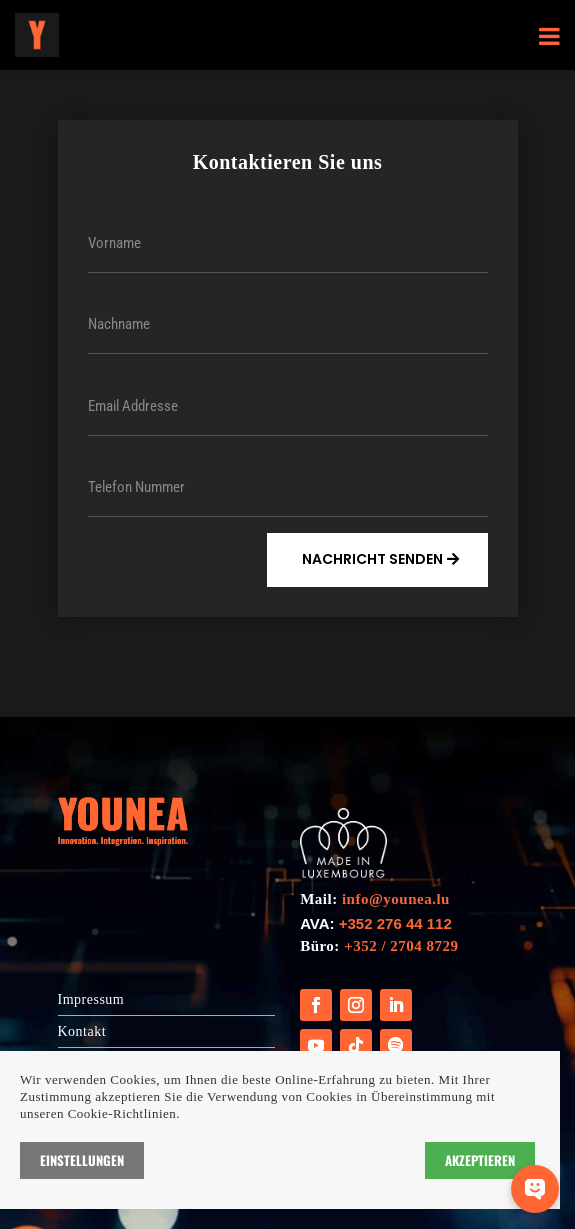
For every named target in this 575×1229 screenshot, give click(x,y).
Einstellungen (82, 1160)
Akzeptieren (480, 1160)
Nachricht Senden (372, 559)
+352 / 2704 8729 (401, 946)
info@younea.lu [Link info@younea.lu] (396, 899)
